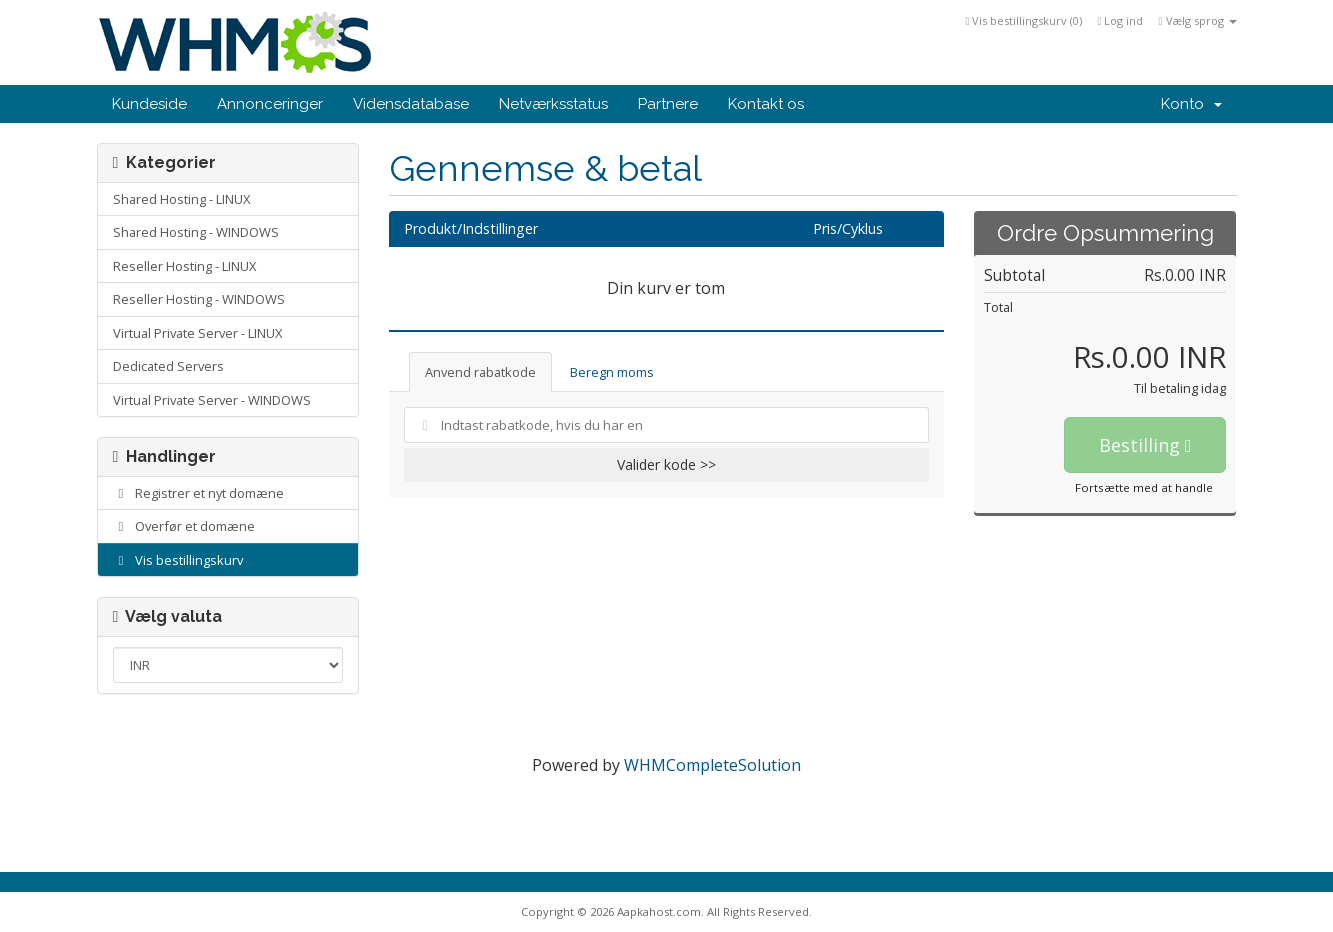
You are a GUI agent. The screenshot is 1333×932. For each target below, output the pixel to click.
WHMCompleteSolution (712, 765)
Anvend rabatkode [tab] (480, 372)
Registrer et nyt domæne (199, 493)
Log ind (1120, 20)
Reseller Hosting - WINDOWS (199, 299)
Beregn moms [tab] (612, 372)
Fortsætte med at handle (1144, 487)
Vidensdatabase (411, 104)
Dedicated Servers (168, 366)
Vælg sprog (1197, 20)
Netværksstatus (553, 104)
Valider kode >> (666, 464)
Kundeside (149, 104)
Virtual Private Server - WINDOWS (212, 400)
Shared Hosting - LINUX (181, 199)
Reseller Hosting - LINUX (184, 266)
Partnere (668, 104)
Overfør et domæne (184, 526)
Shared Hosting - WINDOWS (196, 232)
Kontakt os (766, 104)
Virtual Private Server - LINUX (197, 333)
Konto (1191, 104)
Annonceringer (270, 104)
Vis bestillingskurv (178, 560)
